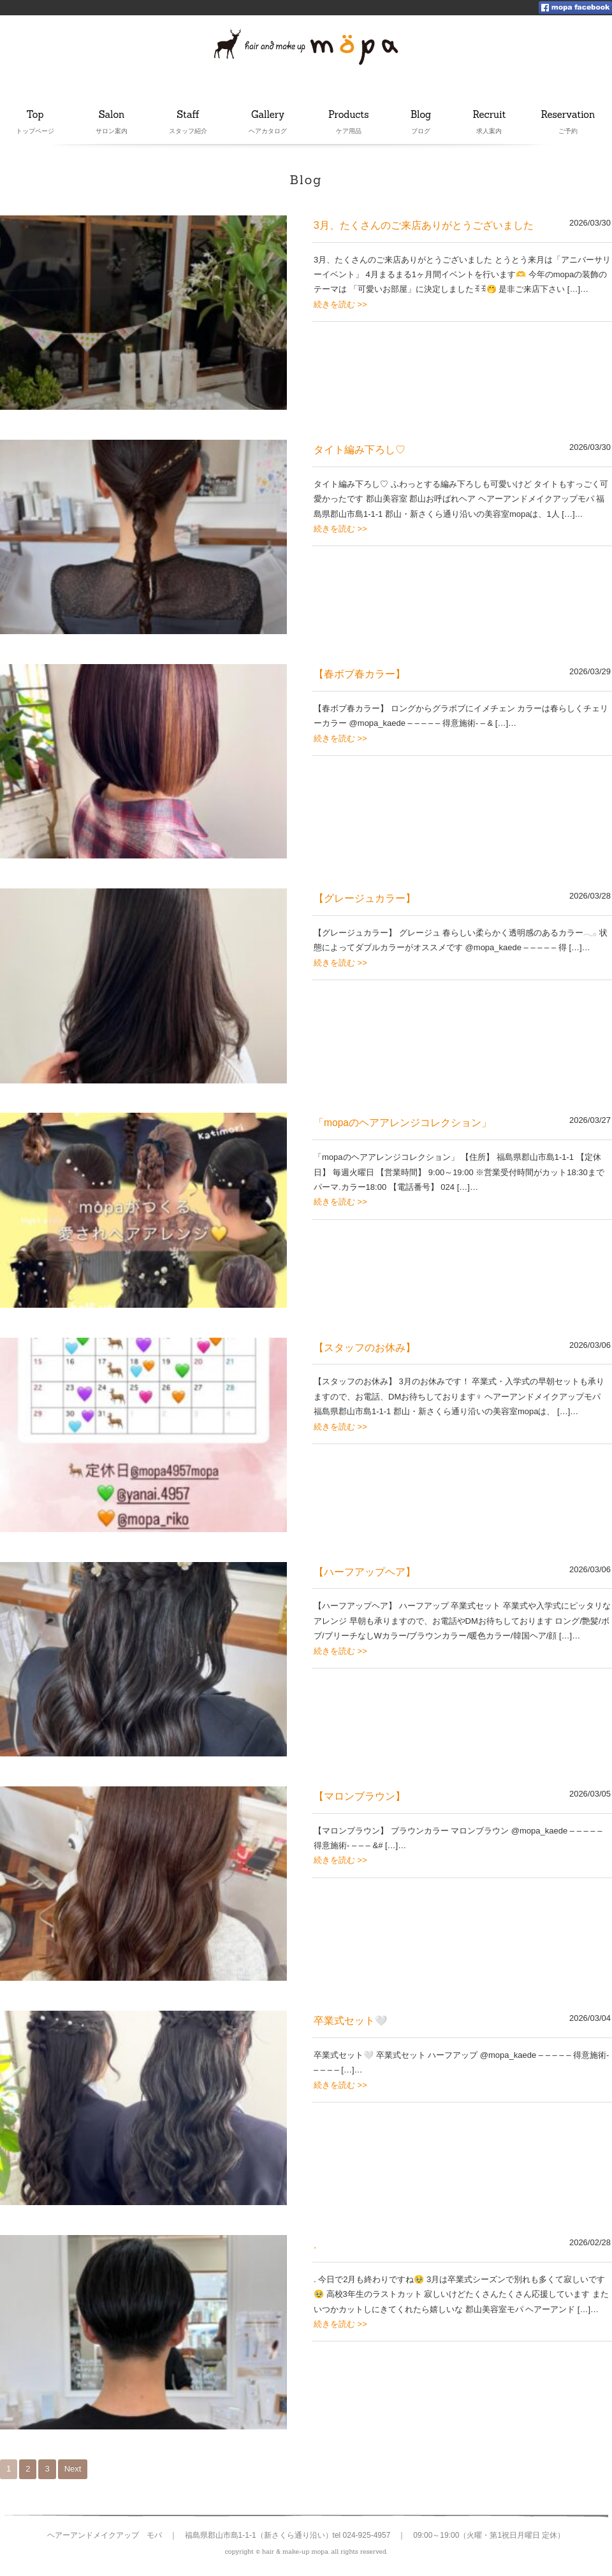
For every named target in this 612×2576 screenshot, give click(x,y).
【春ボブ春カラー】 (359, 674)
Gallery (269, 115)
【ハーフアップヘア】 (365, 1572)
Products (349, 115)
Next (73, 2468)
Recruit (489, 115)
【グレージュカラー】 (365, 898)
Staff (189, 115)
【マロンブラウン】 (359, 1796)
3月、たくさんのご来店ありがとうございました (424, 225)
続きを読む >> (340, 304)
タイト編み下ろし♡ (359, 449)
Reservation (568, 115)
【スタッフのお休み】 (365, 1347)
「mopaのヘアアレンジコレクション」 (403, 1122)
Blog (424, 115)
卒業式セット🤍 (350, 2020)
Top (35, 115)
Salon (111, 115)
